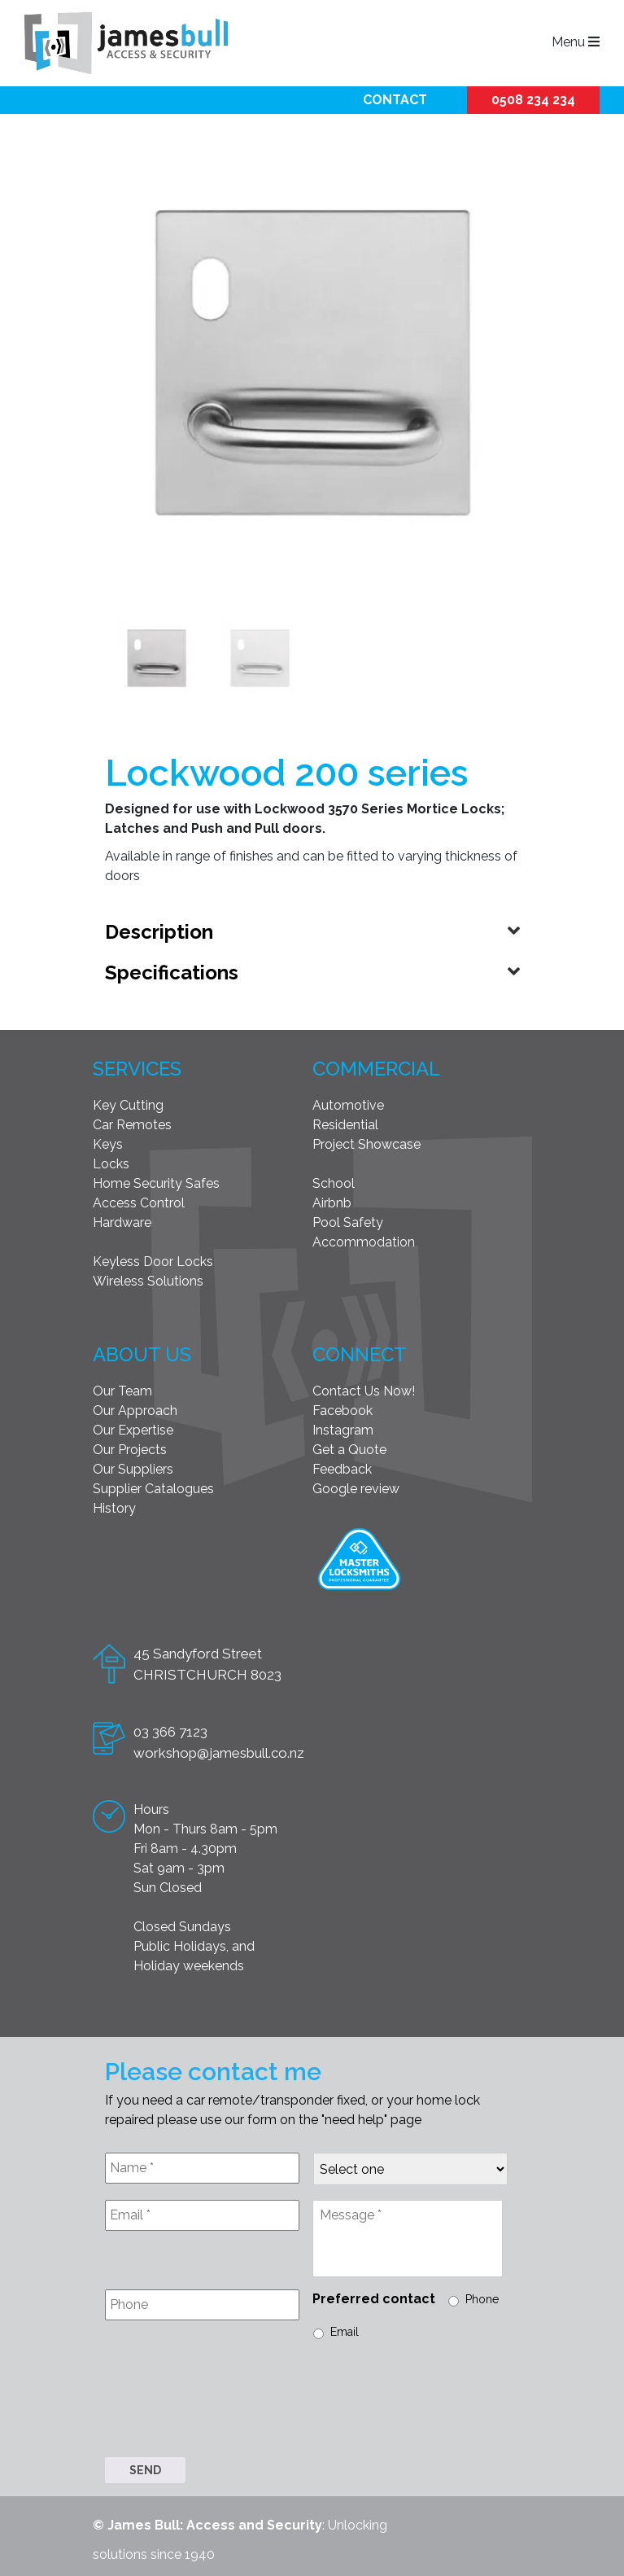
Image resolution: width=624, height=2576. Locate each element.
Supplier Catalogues (153, 1485)
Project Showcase (366, 1141)
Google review (355, 1485)
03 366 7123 (170, 1728)
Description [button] (159, 928)
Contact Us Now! (363, 1387)
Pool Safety (347, 1219)
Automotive (348, 1102)
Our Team (122, 1387)
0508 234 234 (533, 99)
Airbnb (331, 1199)
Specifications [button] (171, 969)
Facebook (342, 1407)
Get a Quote (349, 1446)
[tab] (312, 929)
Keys (108, 1141)
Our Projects (130, 1446)
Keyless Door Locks (153, 1258)
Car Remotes (132, 1121)
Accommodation (363, 1238)
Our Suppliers (133, 1466)
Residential (345, 1121)
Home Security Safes (156, 1180)
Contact (395, 99)
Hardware (122, 1219)
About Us (142, 1351)
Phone (482, 2295)
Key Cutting (128, 1102)
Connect (359, 1351)
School (333, 1180)
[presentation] (228, 2397)
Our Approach (135, 1407)
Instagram (342, 1427)
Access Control (139, 1199)
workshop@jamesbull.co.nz (218, 1749)
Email (344, 2328)
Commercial (376, 1065)
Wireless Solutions (148, 1278)
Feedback (342, 1466)
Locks (111, 1160)
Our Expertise (133, 1427)
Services (137, 1065)
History (114, 1505)
